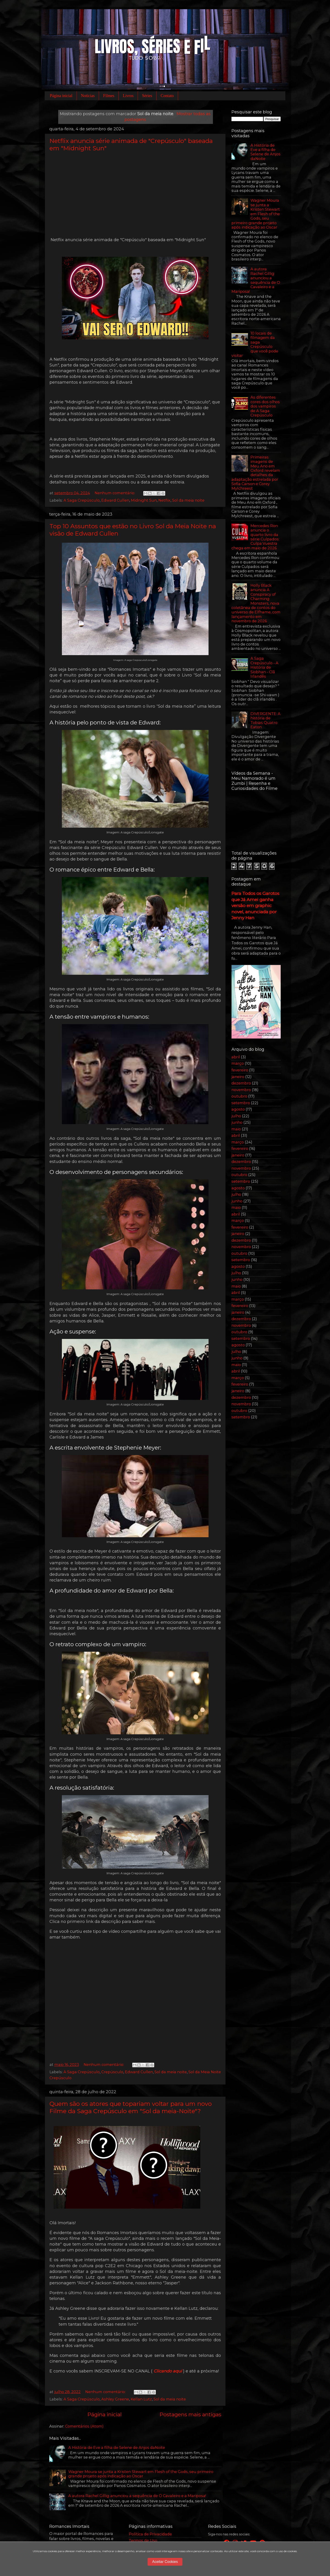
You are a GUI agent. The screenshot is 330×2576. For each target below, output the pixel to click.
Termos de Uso (143, 2540)
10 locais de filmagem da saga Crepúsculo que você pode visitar (254, 344)
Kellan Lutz (141, 2399)
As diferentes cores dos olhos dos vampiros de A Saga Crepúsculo (265, 406)
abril (235, 1057)
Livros (128, 95)
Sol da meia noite (188, 500)
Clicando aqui (168, 2371)
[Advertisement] (135, 189)
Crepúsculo (112, 2072)
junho (236, 1122)
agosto (238, 1109)
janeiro (237, 1076)
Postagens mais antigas (190, 2414)
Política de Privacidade (150, 2534)
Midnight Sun (144, 500)
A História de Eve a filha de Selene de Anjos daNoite (116, 2447)
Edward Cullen (115, 500)
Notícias (88, 95)
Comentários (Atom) (84, 2426)
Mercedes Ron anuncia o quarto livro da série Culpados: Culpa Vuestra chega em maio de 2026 (255, 536)
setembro (240, 1103)
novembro (241, 1089)
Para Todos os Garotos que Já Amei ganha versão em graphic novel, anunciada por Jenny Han (255, 905)
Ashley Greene (115, 2399)
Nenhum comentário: (115, 493)
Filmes (108, 95)
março (237, 1063)
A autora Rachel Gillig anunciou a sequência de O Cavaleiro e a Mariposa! (137, 2495)
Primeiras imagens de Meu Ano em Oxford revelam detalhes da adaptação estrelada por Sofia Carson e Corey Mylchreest (255, 473)
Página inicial (61, 95)
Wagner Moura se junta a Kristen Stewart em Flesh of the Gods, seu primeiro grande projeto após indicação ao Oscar (140, 2473)
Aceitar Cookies (165, 2562)
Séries (147, 95)
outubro (239, 1096)
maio (236, 1129)
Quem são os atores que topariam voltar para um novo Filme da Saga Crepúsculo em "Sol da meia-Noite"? (131, 2107)
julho (236, 1116)
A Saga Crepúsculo (81, 500)
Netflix (164, 500)
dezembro (241, 1083)
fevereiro (239, 1070)
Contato (167, 95)
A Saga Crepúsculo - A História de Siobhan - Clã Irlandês (264, 667)
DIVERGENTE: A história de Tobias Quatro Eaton (265, 720)
